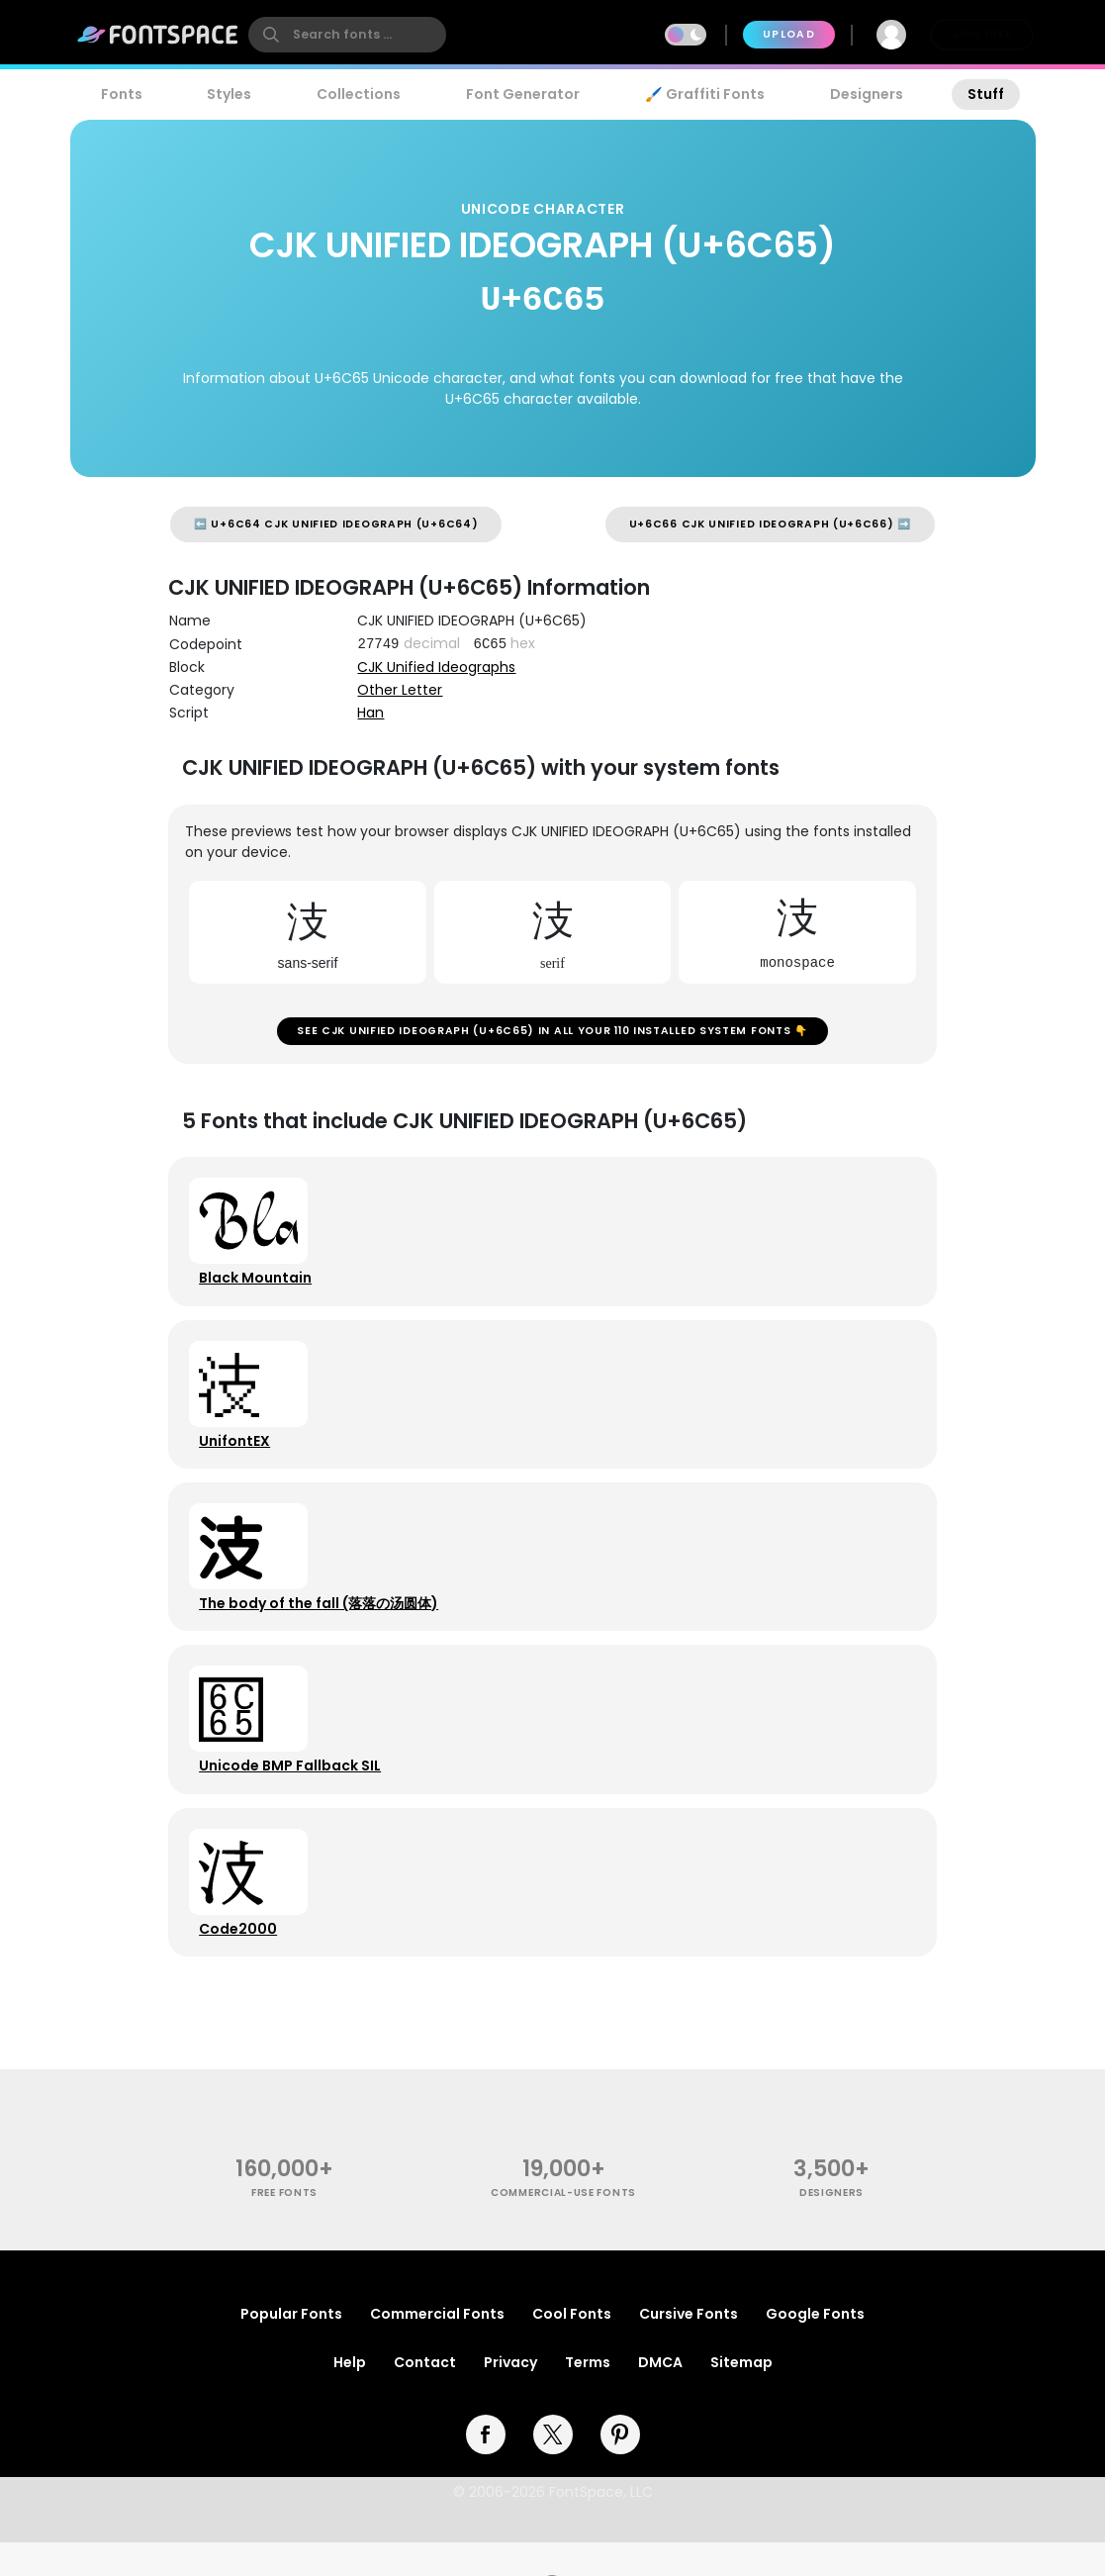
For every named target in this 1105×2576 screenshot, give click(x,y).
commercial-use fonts (563, 2227)
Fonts (121, 94)
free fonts (284, 2227)
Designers (866, 94)
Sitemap (741, 2396)
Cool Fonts (571, 2347)
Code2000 (241, 1959)
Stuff (985, 94)
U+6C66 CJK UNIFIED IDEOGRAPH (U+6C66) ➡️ (770, 524)
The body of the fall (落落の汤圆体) (321, 1623)
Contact (425, 2396)
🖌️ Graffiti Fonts (704, 94)
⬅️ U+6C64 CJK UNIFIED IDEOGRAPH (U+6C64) (336, 524)
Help (349, 2396)
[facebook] (486, 2468)
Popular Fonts (291, 2347)
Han (370, 712)
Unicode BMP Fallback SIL (293, 1791)
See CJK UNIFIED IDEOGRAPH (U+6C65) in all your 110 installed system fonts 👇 (552, 1033)
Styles (229, 94)
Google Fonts (815, 2347)
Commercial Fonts (437, 2347)
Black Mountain (258, 1286)
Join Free (981, 34)
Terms (587, 2396)
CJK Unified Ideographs (436, 667)
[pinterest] (620, 2468)
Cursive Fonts (688, 2347)
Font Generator (523, 94)
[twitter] (553, 2468)
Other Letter (399, 690)
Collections (359, 94)
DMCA (660, 2396)
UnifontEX (237, 1455)
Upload (789, 34)
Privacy (510, 2396)
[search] (347, 34)
